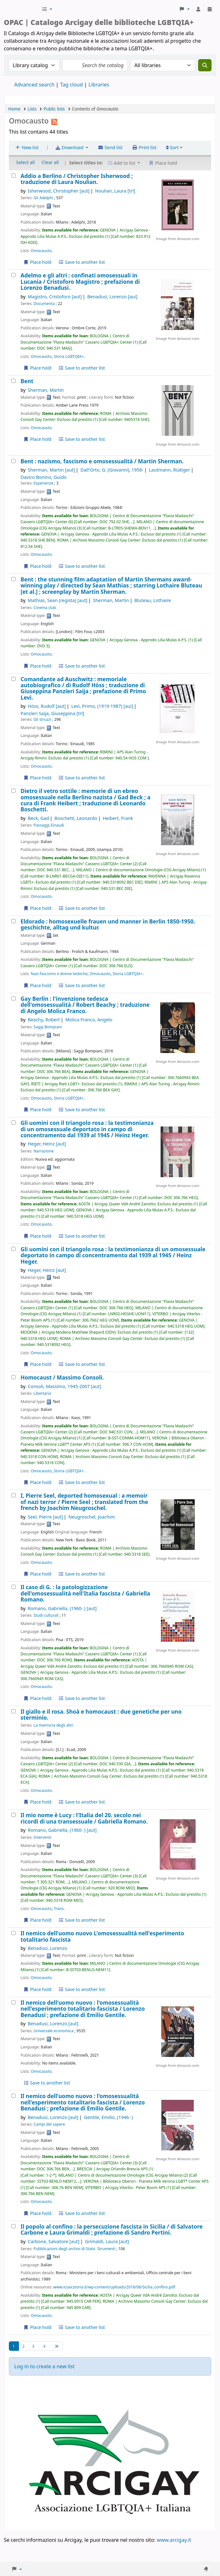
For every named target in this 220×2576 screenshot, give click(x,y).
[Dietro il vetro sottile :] (13, 791)
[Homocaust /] (13, 1377)
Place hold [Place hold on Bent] (37, 439)
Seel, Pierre (45, 1517)
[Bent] (13, 381)
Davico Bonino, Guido (43, 477)
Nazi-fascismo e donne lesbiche (59, 973)
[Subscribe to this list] (54, 121)
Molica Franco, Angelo (89, 1020)
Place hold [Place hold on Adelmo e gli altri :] (37, 368)
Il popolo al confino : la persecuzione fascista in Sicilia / (112, 2230)
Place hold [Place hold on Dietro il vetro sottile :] (37, 908)
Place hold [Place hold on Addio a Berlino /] (37, 262)
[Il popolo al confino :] (13, 2226)
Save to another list (81, 262)
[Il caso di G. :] (13, 1587)
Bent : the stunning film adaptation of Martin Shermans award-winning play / (111, 585)
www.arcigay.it (174, 2539)
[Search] (204, 65)
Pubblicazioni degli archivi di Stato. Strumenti (74, 2248)
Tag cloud (71, 84)
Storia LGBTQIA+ (69, 356)
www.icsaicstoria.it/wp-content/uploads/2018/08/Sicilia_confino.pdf (114, 2287)
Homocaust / (62, 1377)
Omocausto (41, 250)
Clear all (50, 162)
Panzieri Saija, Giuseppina (52, 713)
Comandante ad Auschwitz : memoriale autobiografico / (83, 688)
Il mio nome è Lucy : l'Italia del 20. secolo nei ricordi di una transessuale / (84, 1818)
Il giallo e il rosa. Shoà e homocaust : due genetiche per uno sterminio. (101, 1715)
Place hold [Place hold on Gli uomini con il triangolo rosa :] (37, 1236)
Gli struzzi (42, 719)
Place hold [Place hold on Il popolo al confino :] (37, 2327)
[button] (47, 9)
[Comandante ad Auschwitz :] (13, 679)
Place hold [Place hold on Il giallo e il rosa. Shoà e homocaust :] (37, 1802)
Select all (25, 162)
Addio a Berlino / (77, 179)
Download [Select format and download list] (70, 147)
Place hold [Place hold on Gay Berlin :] (37, 1110)
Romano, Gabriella (62, 1608)
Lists (32, 109)
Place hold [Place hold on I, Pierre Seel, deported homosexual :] (37, 1574)
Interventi (42, 1837)
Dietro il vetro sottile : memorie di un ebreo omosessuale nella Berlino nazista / (85, 800)
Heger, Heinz (47, 1144)
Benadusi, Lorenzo (112, 297)
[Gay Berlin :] (13, 998)
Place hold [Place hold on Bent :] (37, 566)
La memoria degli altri (53, 1725)
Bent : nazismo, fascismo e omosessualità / (102, 461)
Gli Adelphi (43, 197)
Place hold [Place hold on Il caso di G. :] (37, 1698)
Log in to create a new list (44, 2366)
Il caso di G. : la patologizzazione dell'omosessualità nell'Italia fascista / (85, 1593)
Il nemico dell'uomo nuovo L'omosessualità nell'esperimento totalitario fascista (102, 1936)
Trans (59, 1908)
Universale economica (53, 2031)
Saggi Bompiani (48, 1027)
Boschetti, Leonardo (75, 818)
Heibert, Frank (118, 818)
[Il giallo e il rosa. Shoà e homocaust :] (13, 1711)
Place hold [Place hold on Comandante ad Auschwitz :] (37, 778)
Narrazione (44, 1151)
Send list (110, 147)
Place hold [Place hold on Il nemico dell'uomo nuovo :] (37, 2213)
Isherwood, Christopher (59, 191)
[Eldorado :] (13, 921)
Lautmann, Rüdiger (169, 470)
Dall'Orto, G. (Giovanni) (111, 470)
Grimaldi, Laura (107, 2241)
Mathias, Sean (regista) (58, 600)
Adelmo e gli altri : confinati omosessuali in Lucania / (80, 281)
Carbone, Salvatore (53, 2241)
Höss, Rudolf (47, 706)
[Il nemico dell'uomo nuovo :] (13, 2002)
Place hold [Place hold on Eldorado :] (37, 985)
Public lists (54, 109)
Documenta (44, 303)
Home (14, 109)
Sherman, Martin (46, 390)
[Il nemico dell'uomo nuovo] (13, 1933)
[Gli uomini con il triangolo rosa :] (13, 1122)
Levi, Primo (102, 706)
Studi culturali (46, 1615)
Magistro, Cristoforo (55, 297)
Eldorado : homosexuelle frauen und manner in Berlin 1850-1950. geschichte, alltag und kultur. (108, 924)
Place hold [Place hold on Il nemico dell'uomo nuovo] (37, 1989)
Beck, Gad (38, 818)
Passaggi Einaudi (49, 825)
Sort (172, 147)
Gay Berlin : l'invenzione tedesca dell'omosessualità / (85, 1005)
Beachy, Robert (44, 1020)
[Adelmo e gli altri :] (13, 275)
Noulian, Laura (115, 191)
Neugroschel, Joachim (91, 1517)
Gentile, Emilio (108, 2117)
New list (27, 147)
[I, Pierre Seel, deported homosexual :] (13, 1495)
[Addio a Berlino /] (13, 176)
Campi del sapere (49, 2124)
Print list (144, 147)
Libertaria (42, 1393)
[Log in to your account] (198, 9)
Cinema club (45, 607)
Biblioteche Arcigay (22, 9)
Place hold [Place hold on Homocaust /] (37, 1482)
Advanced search (34, 84)
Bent (27, 381)
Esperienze (43, 483)
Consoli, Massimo (64, 1386)
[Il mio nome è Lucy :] (13, 1815)
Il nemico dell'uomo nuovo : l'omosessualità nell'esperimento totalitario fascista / (83, 2009)
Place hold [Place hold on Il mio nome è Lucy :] (37, 1920)
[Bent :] (13, 461)
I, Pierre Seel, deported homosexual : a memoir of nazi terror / (84, 1502)
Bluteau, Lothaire (152, 600)
